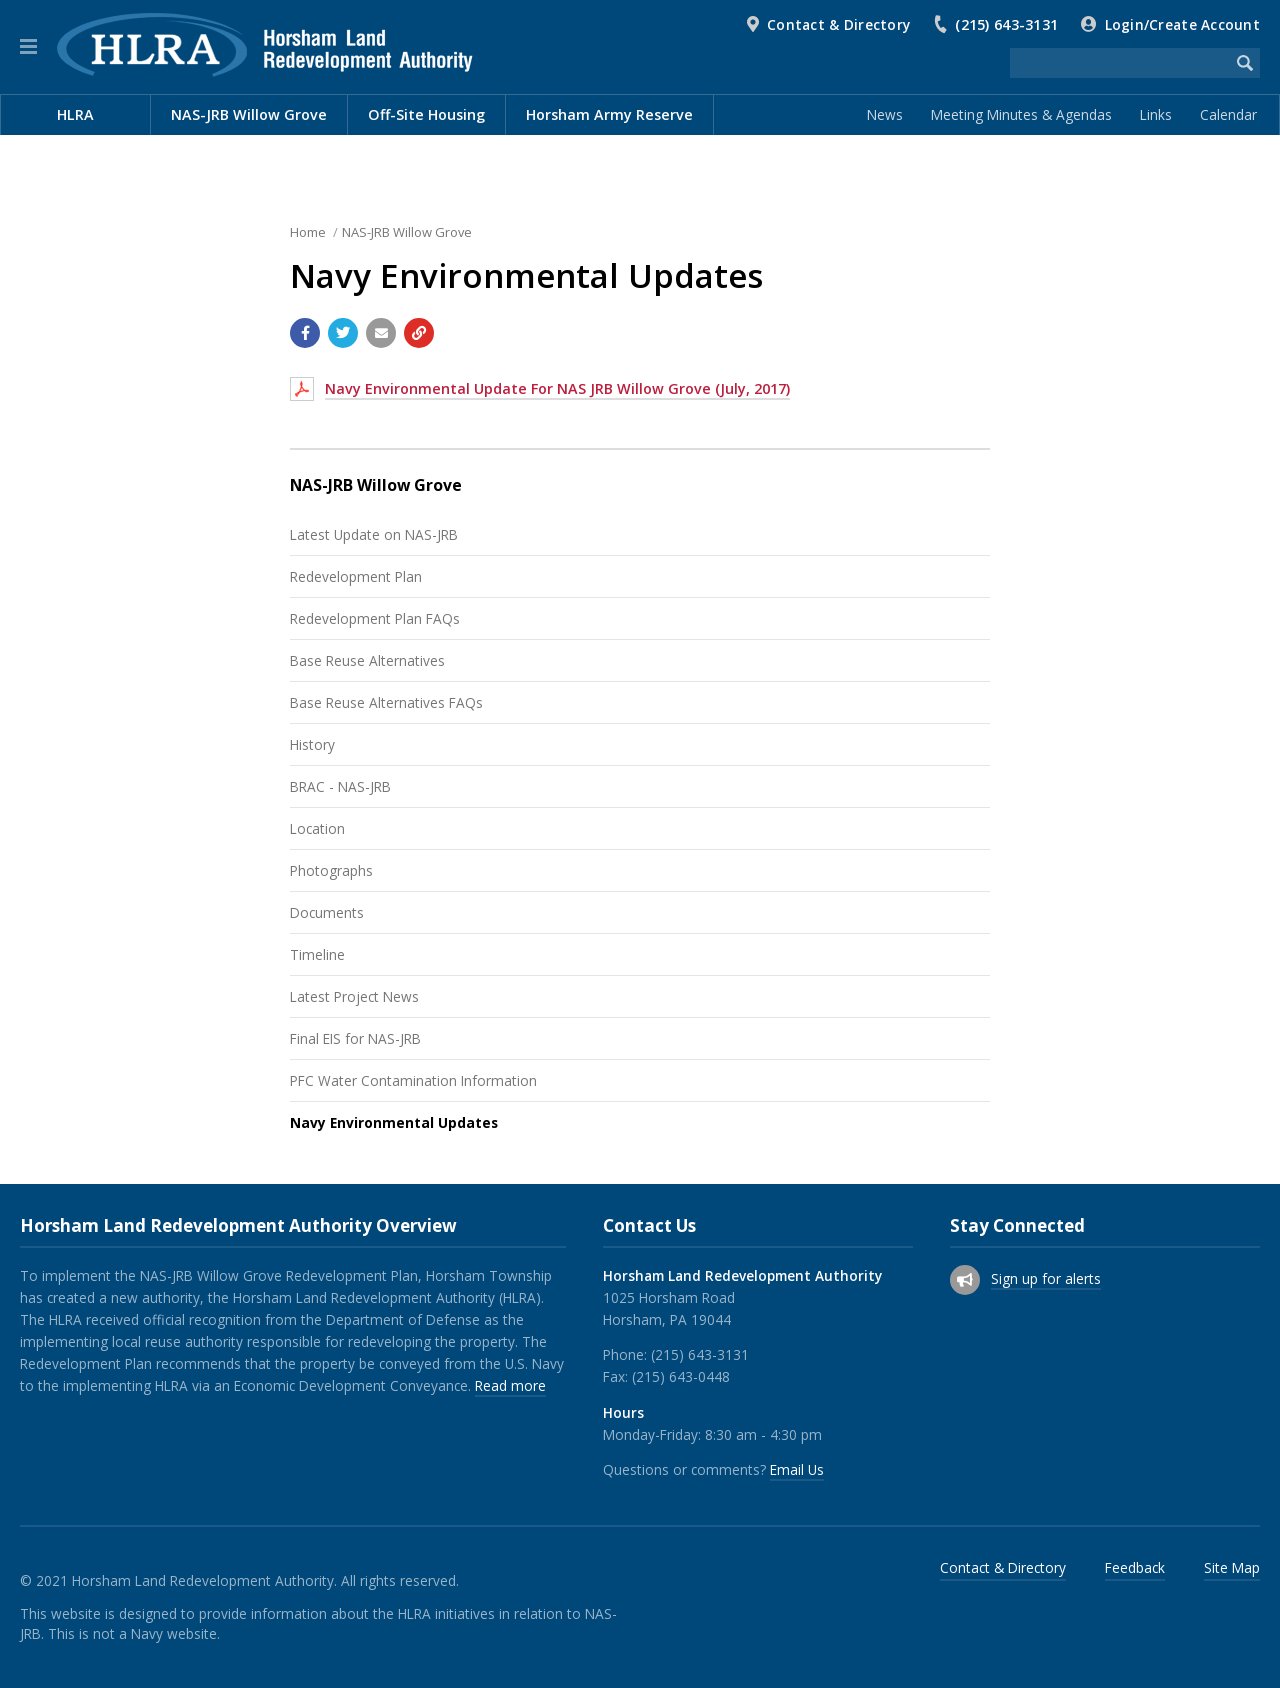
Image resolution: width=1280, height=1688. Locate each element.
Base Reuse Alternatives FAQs (386, 702)
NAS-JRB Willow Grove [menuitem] (249, 114)
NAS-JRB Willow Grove (407, 232)
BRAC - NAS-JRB (340, 786)
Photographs (331, 870)
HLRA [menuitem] (75, 114)
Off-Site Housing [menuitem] (426, 114)
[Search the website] (1120, 63)
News (885, 114)
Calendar (1228, 114)
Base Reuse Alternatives (367, 660)
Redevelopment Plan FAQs (375, 618)
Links (1156, 114)
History (312, 744)
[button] (28, 47)
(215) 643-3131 (1006, 24)
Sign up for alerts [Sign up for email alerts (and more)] (1046, 1278)
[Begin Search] (1245, 63)
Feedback (1135, 1567)
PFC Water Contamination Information (413, 1080)
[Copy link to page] (419, 333)
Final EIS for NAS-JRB (355, 1038)
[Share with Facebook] (305, 333)
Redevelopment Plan (356, 576)
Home (308, 232)
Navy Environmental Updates (394, 1122)
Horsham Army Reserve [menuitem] (609, 114)
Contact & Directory (838, 24)
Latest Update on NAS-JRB (374, 534)
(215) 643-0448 (681, 1376)
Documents (327, 912)
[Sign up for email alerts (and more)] (965, 1280)
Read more (510, 1385)
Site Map (1232, 1567)
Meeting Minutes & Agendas (1021, 114)
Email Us (797, 1469)
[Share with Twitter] (343, 333)
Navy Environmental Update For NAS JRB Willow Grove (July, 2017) (557, 388)
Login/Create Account (1182, 24)
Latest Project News (354, 996)
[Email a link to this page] (381, 333)
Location (317, 828)
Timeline (317, 954)
